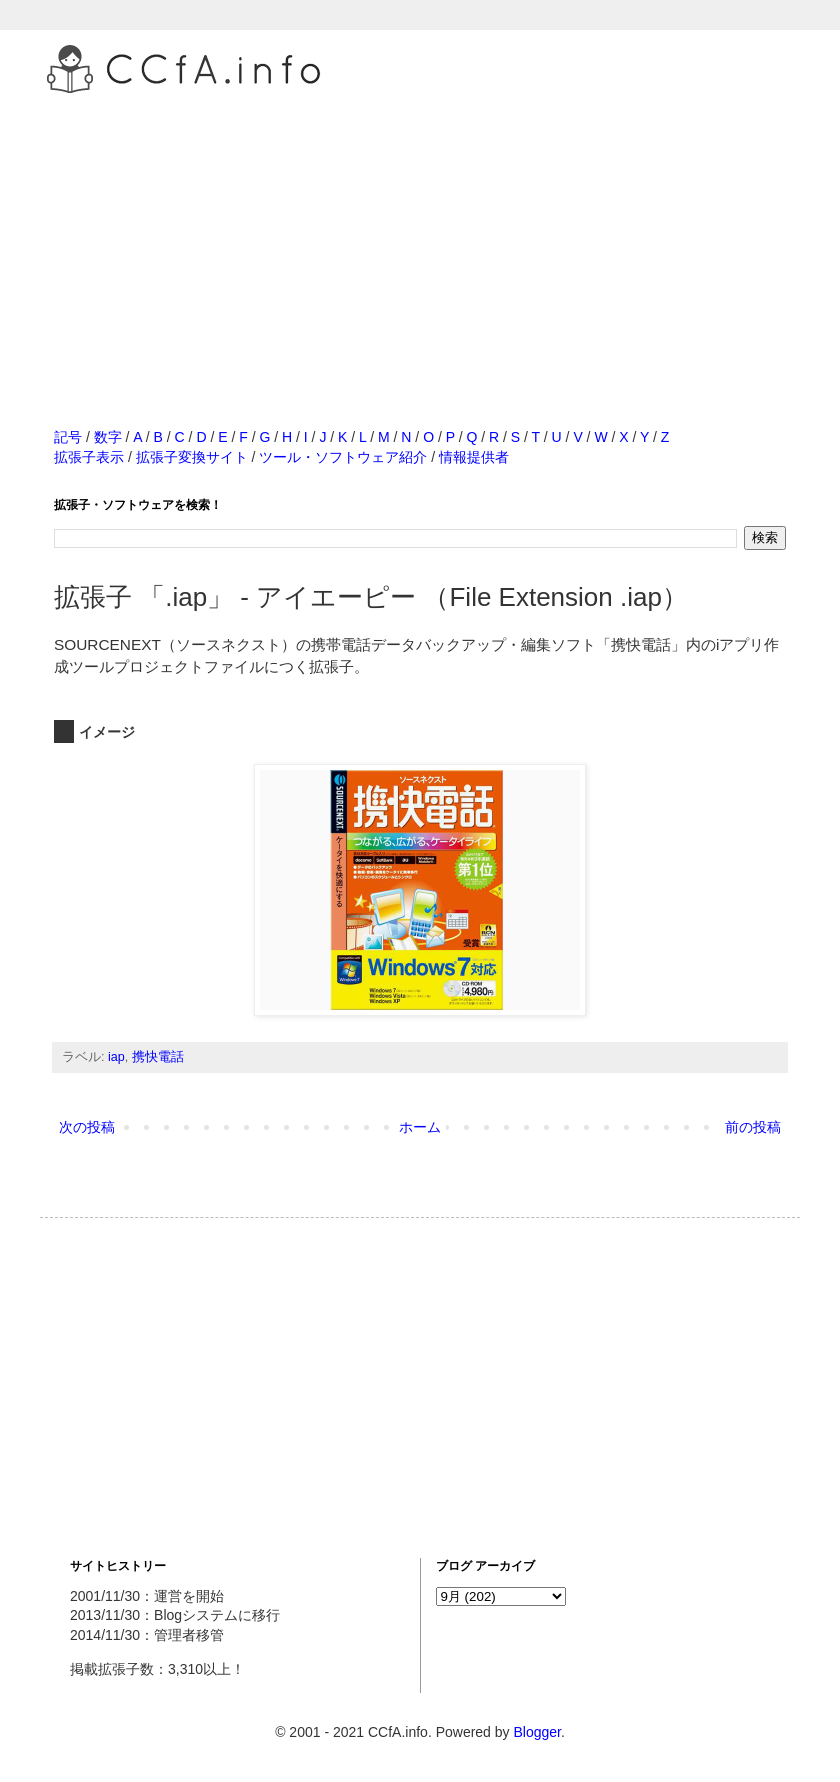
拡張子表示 (89, 457)
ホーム (420, 1127)
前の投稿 (753, 1127)
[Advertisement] (420, 239)
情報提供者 (474, 457)
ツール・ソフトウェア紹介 (343, 457)
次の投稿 (87, 1127)
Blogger (536, 1732)
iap (116, 1057)
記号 (68, 437)
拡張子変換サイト (192, 457)
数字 (108, 437)
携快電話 (158, 1057)
